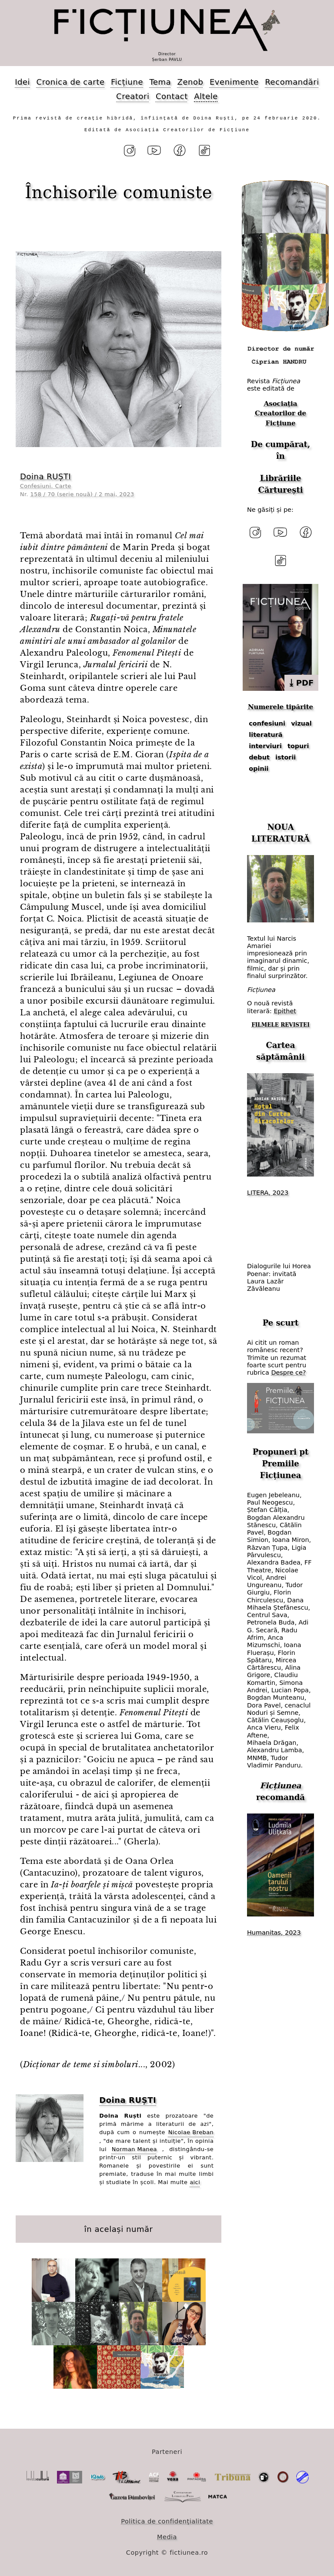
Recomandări (292, 81)
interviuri (265, 746)
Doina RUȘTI (45, 476)
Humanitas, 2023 (274, 1932)
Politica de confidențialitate (167, 2521)
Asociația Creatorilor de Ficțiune (280, 413)
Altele (206, 96)
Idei (22, 81)
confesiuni (267, 723)
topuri (298, 746)
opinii (258, 768)
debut (259, 757)
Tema (160, 81)
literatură (265, 734)
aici (195, 2182)
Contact (172, 96)
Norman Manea (134, 2149)
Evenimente (234, 81)
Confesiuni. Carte (45, 486)
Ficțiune (127, 81)
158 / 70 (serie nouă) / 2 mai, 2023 (82, 494)
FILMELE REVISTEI (280, 1025)
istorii (285, 757)
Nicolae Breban (191, 2132)
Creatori (132, 96)
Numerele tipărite (280, 707)
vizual (301, 723)
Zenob (190, 81)
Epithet (285, 1011)
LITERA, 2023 (267, 1192)
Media (167, 2536)
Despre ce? (288, 1372)
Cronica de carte (71, 81)
